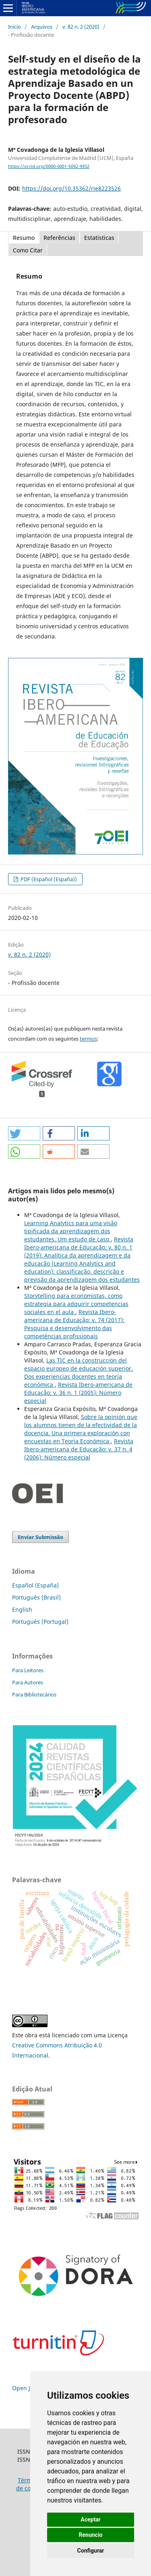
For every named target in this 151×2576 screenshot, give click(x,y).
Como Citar (28, 250)
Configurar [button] (90, 2550)
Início (14, 26)
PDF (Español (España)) (48, 879)
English (22, 1609)
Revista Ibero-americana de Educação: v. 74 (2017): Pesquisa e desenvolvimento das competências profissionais (74, 1324)
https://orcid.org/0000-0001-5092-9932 (48, 166)
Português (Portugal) (40, 1621)
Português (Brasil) (36, 1597)
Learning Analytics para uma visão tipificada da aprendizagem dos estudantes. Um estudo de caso (70, 1231)
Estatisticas (99, 237)
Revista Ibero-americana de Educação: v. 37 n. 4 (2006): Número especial (78, 1449)
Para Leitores (27, 1670)
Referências (59, 237)
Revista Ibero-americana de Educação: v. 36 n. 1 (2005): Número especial (78, 1393)
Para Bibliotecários (34, 1694)
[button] (24, 1133)
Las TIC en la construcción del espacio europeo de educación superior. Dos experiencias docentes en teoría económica (78, 1372)
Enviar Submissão (40, 1537)
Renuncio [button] (91, 2535)
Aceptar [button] (91, 2519)
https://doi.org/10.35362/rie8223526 (71, 188)
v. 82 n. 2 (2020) (80, 26)
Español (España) (35, 1585)
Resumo (24, 237)
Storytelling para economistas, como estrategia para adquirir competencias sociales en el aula (76, 1304)
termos (88, 1038)
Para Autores (27, 1682)
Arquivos (41, 26)
